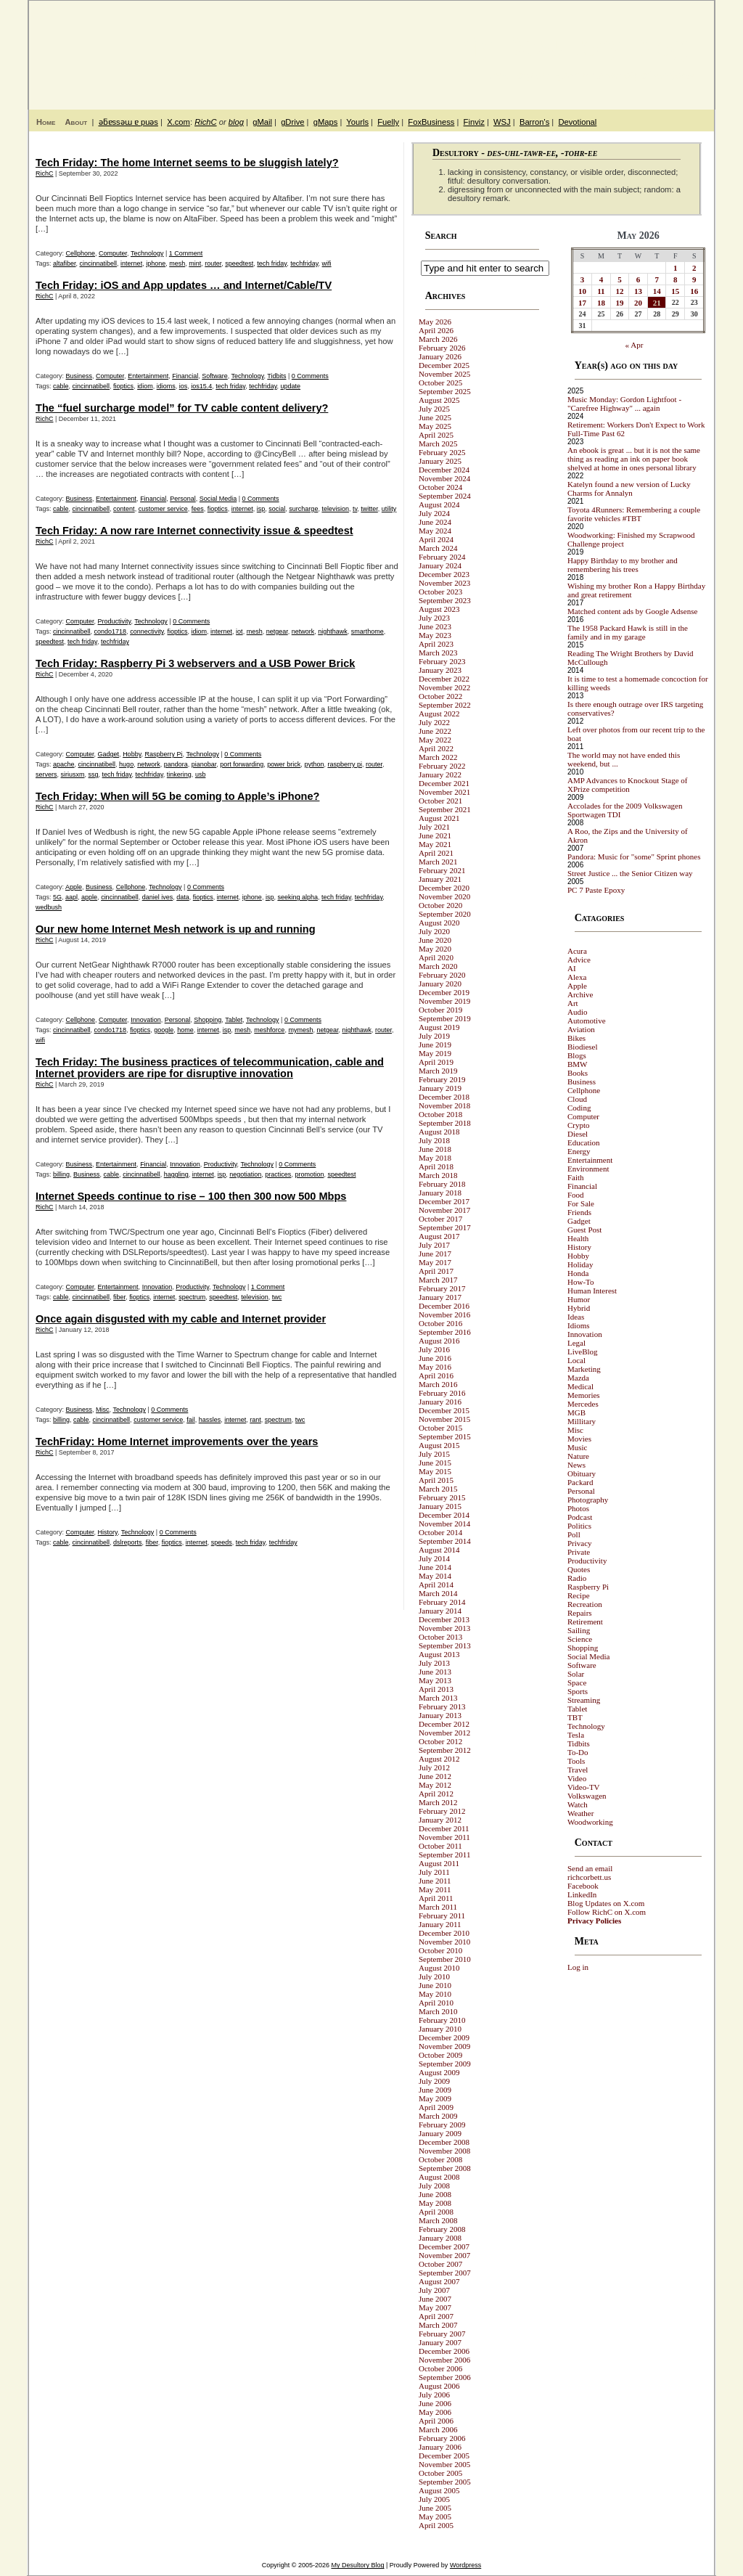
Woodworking (590, 1821)
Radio (576, 1578)
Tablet (233, 1019)
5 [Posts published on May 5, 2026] (619, 279)
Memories (583, 1395)
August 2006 (439, 2385)
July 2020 (434, 931)
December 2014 (444, 1514)
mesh (177, 263)
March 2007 (438, 2325)
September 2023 (445, 600)
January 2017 (440, 1297)
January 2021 (440, 879)
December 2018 (444, 1096)
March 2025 (438, 443)
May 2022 (435, 739)
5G (57, 897)
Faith (575, 1177)
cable (61, 386)
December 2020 (444, 887)
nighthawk (333, 631)
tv (355, 508)
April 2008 (436, 2211)
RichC (205, 122)
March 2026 (438, 339)
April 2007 (436, 2316)
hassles (210, 1419)
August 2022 (439, 713)
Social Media (218, 498)
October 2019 (440, 1009)
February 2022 (442, 765)
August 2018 (439, 1131)
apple (89, 897)
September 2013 (445, 1645)
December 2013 (444, 1619)
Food (575, 1194)
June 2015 (435, 1462)
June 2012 (435, 1776)
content (124, 508)
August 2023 (439, 609)
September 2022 (445, 704)
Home (45, 122)
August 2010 (439, 1967)
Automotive (586, 1020)
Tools (576, 1761)
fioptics (123, 386)
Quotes (578, 1569)
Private (578, 1551)
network (303, 631)
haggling (176, 1174)
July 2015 (434, 1453)
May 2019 (435, 1053)
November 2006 (444, 2359)
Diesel (577, 1133)
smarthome (367, 631)
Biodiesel (582, 1046)
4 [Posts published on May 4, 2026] (601, 279)
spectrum (191, 1297)
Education (583, 1142)
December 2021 (444, 783)
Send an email (589, 1868)
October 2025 (440, 382)
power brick (283, 764)
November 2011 (444, 1837)
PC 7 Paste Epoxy (596, 890)
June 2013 (435, 1671)
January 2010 (440, 2028)
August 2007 (439, 2281)
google (163, 1030)
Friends (579, 1212)
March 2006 (438, 2429)
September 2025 (445, 391)
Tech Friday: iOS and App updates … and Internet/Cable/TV (184, 285)
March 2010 (438, 2011)
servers (46, 774)
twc (277, 1297)
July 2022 (434, 722)
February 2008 (442, 2229)
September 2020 (445, 913)
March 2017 (438, 1279)
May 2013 (435, 1680)
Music (577, 1447)
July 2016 (434, 1349)
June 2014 (435, 1567)
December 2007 (444, 2246)
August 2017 (439, 1236)
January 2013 (440, 1715)
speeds (221, 1542)
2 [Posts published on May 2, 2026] (694, 267)
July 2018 (434, 1140)
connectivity (146, 631)
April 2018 (436, 1166)
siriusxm (73, 774)
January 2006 (440, 2446)
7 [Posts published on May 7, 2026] (656, 279)
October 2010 (440, 1950)
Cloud (577, 1099)
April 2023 (436, 643)
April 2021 (436, 853)
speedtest (239, 263)
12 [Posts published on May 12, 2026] (620, 291)
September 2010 (445, 1959)
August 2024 (439, 504)
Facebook (583, 1885)
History (108, 1532)
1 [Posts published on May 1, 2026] (675, 267)
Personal (183, 498)
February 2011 (442, 1915)
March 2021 (438, 861)
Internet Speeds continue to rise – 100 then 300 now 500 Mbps (191, 1196)
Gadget (109, 754)
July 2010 (434, 1976)
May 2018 (435, 1157)
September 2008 (445, 2168)
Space (576, 1682)
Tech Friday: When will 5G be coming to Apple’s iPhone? (177, 796)
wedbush (49, 907)
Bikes (576, 1038)
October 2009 (440, 2054)
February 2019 (442, 1079)
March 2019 (438, 1070)
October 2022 (440, 696)
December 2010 (444, 1933)
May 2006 (435, 2412)
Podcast (579, 1517)
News (576, 1464)
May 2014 (435, 1575)
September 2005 (445, 2481)
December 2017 (444, 1201)
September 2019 (445, 1018)
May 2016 (435, 1366)
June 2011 (435, 1880)
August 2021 (439, 818)
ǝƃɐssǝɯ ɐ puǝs (128, 122)
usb (200, 774)
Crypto (578, 1125)
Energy (579, 1151)
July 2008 (434, 2185)
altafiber (64, 263)
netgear (277, 631)
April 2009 (436, 2107)
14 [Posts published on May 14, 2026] (657, 291)
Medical (580, 1386)
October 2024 (440, 487)
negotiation (245, 1174)
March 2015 (438, 1488)
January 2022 (440, 774)
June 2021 (435, 835)
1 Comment (186, 253)
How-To (580, 1281)
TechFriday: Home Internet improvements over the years (177, 1441)
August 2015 (439, 1445)
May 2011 (435, 1889)
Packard (580, 1482)
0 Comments (310, 376)
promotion (309, 1174)
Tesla (575, 1734)
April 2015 (436, 1480)
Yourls (357, 122)
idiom (145, 386)
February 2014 (442, 1602)
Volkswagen (587, 1795)
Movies (579, 1438)
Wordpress (465, 2565)
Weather (580, 1813)
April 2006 (436, 2420)
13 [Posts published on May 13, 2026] (638, 291)
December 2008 (444, 2142)
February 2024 (442, 556)
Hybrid (578, 1308)
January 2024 (440, 565)
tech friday (272, 263)
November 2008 (444, 2150)
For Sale (580, 1203)
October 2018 (440, 1114)
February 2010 (442, 2020)
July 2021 (434, 826)
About (76, 122)
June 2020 (435, 940)
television (335, 508)
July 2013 (434, 1663)
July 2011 (434, 1872)
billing (61, 1174)
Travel (577, 1769)
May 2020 (435, 948)
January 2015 (440, 1506)
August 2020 (439, 922)
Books (577, 1072)
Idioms (578, 1325)
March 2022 (438, 757)
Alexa (576, 977)
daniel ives (157, 897)
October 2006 (440, 2368)
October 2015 (440, 1427)
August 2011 (439, 1863)
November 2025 (444, 373)
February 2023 (442, 661)
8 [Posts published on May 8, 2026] (675, 279)
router (213, 263)
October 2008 (440, 2159)
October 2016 (440, 1323)
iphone (155, 263)
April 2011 (436, 1898)
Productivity (114, 621)
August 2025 (439, 400)
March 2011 (438, 1906)
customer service (163, 508)
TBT (575, 1717)
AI (571, 968)
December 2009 (444, 2037)
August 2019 (439, 1027)
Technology (147, 253)
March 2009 (438, 2115)
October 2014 (440, 1532)
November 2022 (444, 687)
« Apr (634, 344)
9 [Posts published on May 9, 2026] (694, 279)
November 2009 (444, 2046)
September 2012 (445, 1750)
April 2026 (436, 330)
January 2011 (440, 1924)
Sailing (578, 1630)
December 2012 (444, 1724)
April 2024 (436, 539)
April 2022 (436, 748)
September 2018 (445, 1123)
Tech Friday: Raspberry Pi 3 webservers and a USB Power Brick (195, 663)
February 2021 (442, 870)
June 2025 (435, 417)
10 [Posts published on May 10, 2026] (582, 291)
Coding (579, 1107)
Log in (577, 1967)
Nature (578, 1456)
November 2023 (444, 582)
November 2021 (444, 792)
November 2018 (444, 1105)
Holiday (580, 1264)
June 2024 (435, 522)
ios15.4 (201, 386)
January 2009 (440, 2133)
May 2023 (435, 635)
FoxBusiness (431, 122)
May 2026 (435, 321)
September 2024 (445, 495)
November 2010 (444, 1941)
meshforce (269, 1030)
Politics (579, 1525)
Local (576, 1360)
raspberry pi (344, 764)
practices (278, 1174)
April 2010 (436, 2002)
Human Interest (592, 1290)
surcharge (303, 508)
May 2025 (435, 426)
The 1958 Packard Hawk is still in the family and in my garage (627, 632)
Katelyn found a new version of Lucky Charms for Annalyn (629, 488)
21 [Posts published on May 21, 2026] (657, 302)
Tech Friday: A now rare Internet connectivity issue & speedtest (194, 530)
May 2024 (435, 530)
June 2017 (435, 1253)
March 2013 (438, 1697)
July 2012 (434, 1767)
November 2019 (444, 1001)
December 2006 (444, 2351)
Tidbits (276, 376)
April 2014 (436, 1584)
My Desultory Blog (574, 47)
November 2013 (444, 1628)
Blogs (576, 1055)
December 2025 (444, 365)
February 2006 (442, 2438)
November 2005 (444, 2464)
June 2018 (435, 1149)
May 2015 (435, 1471)
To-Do (577, 1752)
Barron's (534, 122)
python (314, 764)
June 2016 (435, 1358)
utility (389, 508)
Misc (103, 1409)
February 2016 (442, 1393)
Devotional (577, 122)
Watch (577, 1804)
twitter (369, 508)
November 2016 (444, 1314)
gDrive (292, 122)
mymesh (300, 1030)
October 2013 (440, 1636)
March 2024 (438, 548)
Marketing (584, 1369)
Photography (587, 1499)
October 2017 (440, 1218)
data (182, 897)
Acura (577, 950)
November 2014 (444, 1523)
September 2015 (445, 1436)
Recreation (584, 1604)
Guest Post (584, 1229)
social (276, 508)
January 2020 (440, 983)
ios (183, 386)
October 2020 (440, 905)
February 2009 (442, 2124)
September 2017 (445, 1227)
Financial (185, 376)
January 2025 (440, 461)
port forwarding (241, 764)
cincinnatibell (99, 263)
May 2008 (435, 2203)
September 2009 (445, 2063)
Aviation (581, 1029)
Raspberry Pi (164, 754)
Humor (578, 1299)
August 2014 (439, 1549)
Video (576, 1778)
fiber (119, 1297)
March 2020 (438, 966)
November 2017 (444, 1210)
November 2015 (444, 1419)
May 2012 (435, 1784)
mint (195, 263)
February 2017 (442, 1288)
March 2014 (438, 1593)
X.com (178, 122)
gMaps (325, 122)
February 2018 (442, 1183)
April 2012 (436, 1793)
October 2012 (440, 1741)
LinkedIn (581, 1894)
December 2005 (444, 2455)
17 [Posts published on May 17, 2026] (582, 302)
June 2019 (435, 1044)
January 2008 (440, 2237)
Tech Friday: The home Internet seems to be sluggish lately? (187, 162)
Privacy (579, 1543)
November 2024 (444, 478)
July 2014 (434, 1558)
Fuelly (388, 122)
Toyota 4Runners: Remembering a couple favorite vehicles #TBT (633, 514)
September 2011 (444, 1854)
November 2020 (444, 896)
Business (79, 376)
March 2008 (438, 2220)
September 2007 (445, 2272)
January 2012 (440, 1819)
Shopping (207, 1019)
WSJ (502, 122)
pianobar (204, 764)
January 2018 (440, 1192)
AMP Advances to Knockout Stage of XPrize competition (627, 784)
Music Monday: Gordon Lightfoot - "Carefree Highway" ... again (624, 403)
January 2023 (440, 670)
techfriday (304, 263)
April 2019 (436, 1062)
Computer (113, 253)
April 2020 (436, 957)
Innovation (146, 1019)
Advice (579, 959)
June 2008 (435, 2194)
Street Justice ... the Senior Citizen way (630, 873)
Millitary (581, 1421)
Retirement (585, 1621)
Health (577, 1238)
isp (261, 508)
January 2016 (440, 1401)
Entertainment (148, 376)
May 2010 (435, 1994)
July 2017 (434, 1244)
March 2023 (438, 652)
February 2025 (442, 452)
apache (64, 764)
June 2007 (435, 2298)
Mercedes (583, 1403)
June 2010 (435, 1985)
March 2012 (438, 1802)
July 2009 (434, 2081)
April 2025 (436, 434)
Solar (575, 1673)
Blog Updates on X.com (605, 1903)
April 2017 (436, 1271)
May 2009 (435, 2098)
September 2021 (445, 809)
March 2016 (438, 1384)
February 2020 (442, 974)
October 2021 (440, 800)
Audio (577, 1011)
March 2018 (438, 1175)
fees (198, 508)
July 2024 (434, 513)
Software (215, 376)
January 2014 (440, 1610)
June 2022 (435, 731)
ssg (94, 774)
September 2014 (445, 1541)
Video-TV (583, 1787)
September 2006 (445, 2377)
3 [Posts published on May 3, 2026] (582, 279)
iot (239, 631)
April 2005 (436, 2525)
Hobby (132, 754)
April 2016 (436, 1375)
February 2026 (442, 347)
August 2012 (439, 1758)
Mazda (578, 1377)
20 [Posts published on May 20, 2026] (638, 302)
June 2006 (435, 2403)
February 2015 (442, 1497)
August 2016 (439, 1340)
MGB (576, 1412)
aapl (71, 897)
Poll (573, 1534)
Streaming (583, 1700)
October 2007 (440, 2264)
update (291, 386)
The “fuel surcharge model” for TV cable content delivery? (182, 408)
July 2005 (434, 2499)
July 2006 (434, 2394)
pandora (176, 764)
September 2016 (445, 1332)
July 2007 (434, 2290)
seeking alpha (297, 897)
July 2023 (434, 617)
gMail (262, 122)
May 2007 (435, 2307)
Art (572, 1003)
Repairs (579, 1612)
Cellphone (81, 253)
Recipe (578, 1595)
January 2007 (440, 2342)
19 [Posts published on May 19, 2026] (620, 302)
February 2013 (442, 1706)
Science (579, 1639)
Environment (588, 1168)
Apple (73, 887)
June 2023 (435, 626)
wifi (327, 263)
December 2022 (444, 678)
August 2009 (439, 2072)
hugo (126, 764)
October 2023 (440, 591)
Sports (577, 1691)
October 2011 (440, 1845)
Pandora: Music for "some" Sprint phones (633, 856)
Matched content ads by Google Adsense (632, 611)
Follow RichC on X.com (606, 1912)
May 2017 (435, 1262)
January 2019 (440, 1088)
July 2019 (434, 1035)
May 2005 (435, 2516)
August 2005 (439, 2490)
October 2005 (440, 2473)
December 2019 (444, 992)
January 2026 (440, 356)
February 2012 (442, 1811)
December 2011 (444, 1828)
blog (236, 122)
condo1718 (110, 631)
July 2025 (434, 408)
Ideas (575, 1316)
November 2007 (444, 2255)
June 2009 (435, 2089)
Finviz (474, 122)
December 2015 (444, 1410)
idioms (166, 386)
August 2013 (439, 1654)
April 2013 (436, 1689)
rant (255, 1419)
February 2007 (442, 2333)
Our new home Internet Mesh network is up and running (176, 929)
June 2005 (435, 2507)
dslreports (127, 1542)
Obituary (581, 1473)
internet (131, 263)
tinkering (179, 774)
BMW (577, 1064)
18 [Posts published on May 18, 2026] (601, 302)
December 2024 (444, 469)
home (185, 1030)
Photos (578, 1508)
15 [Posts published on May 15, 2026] (675, 291)
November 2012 (444, 1732)
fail (190, 1419)
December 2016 (444, 1305)
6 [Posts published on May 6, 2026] (638, 279)
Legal (576, 1342)
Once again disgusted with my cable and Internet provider (181, 1319)
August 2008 (439, 2176)
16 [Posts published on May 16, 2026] (694, 291)
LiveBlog (582, 1351)
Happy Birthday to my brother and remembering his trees (622, 564)
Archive (580, 994)
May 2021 (435, 844)
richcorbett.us (589, 1877)
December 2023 (444, 574)
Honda (577, 1273)
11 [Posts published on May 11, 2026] (600, 291)
